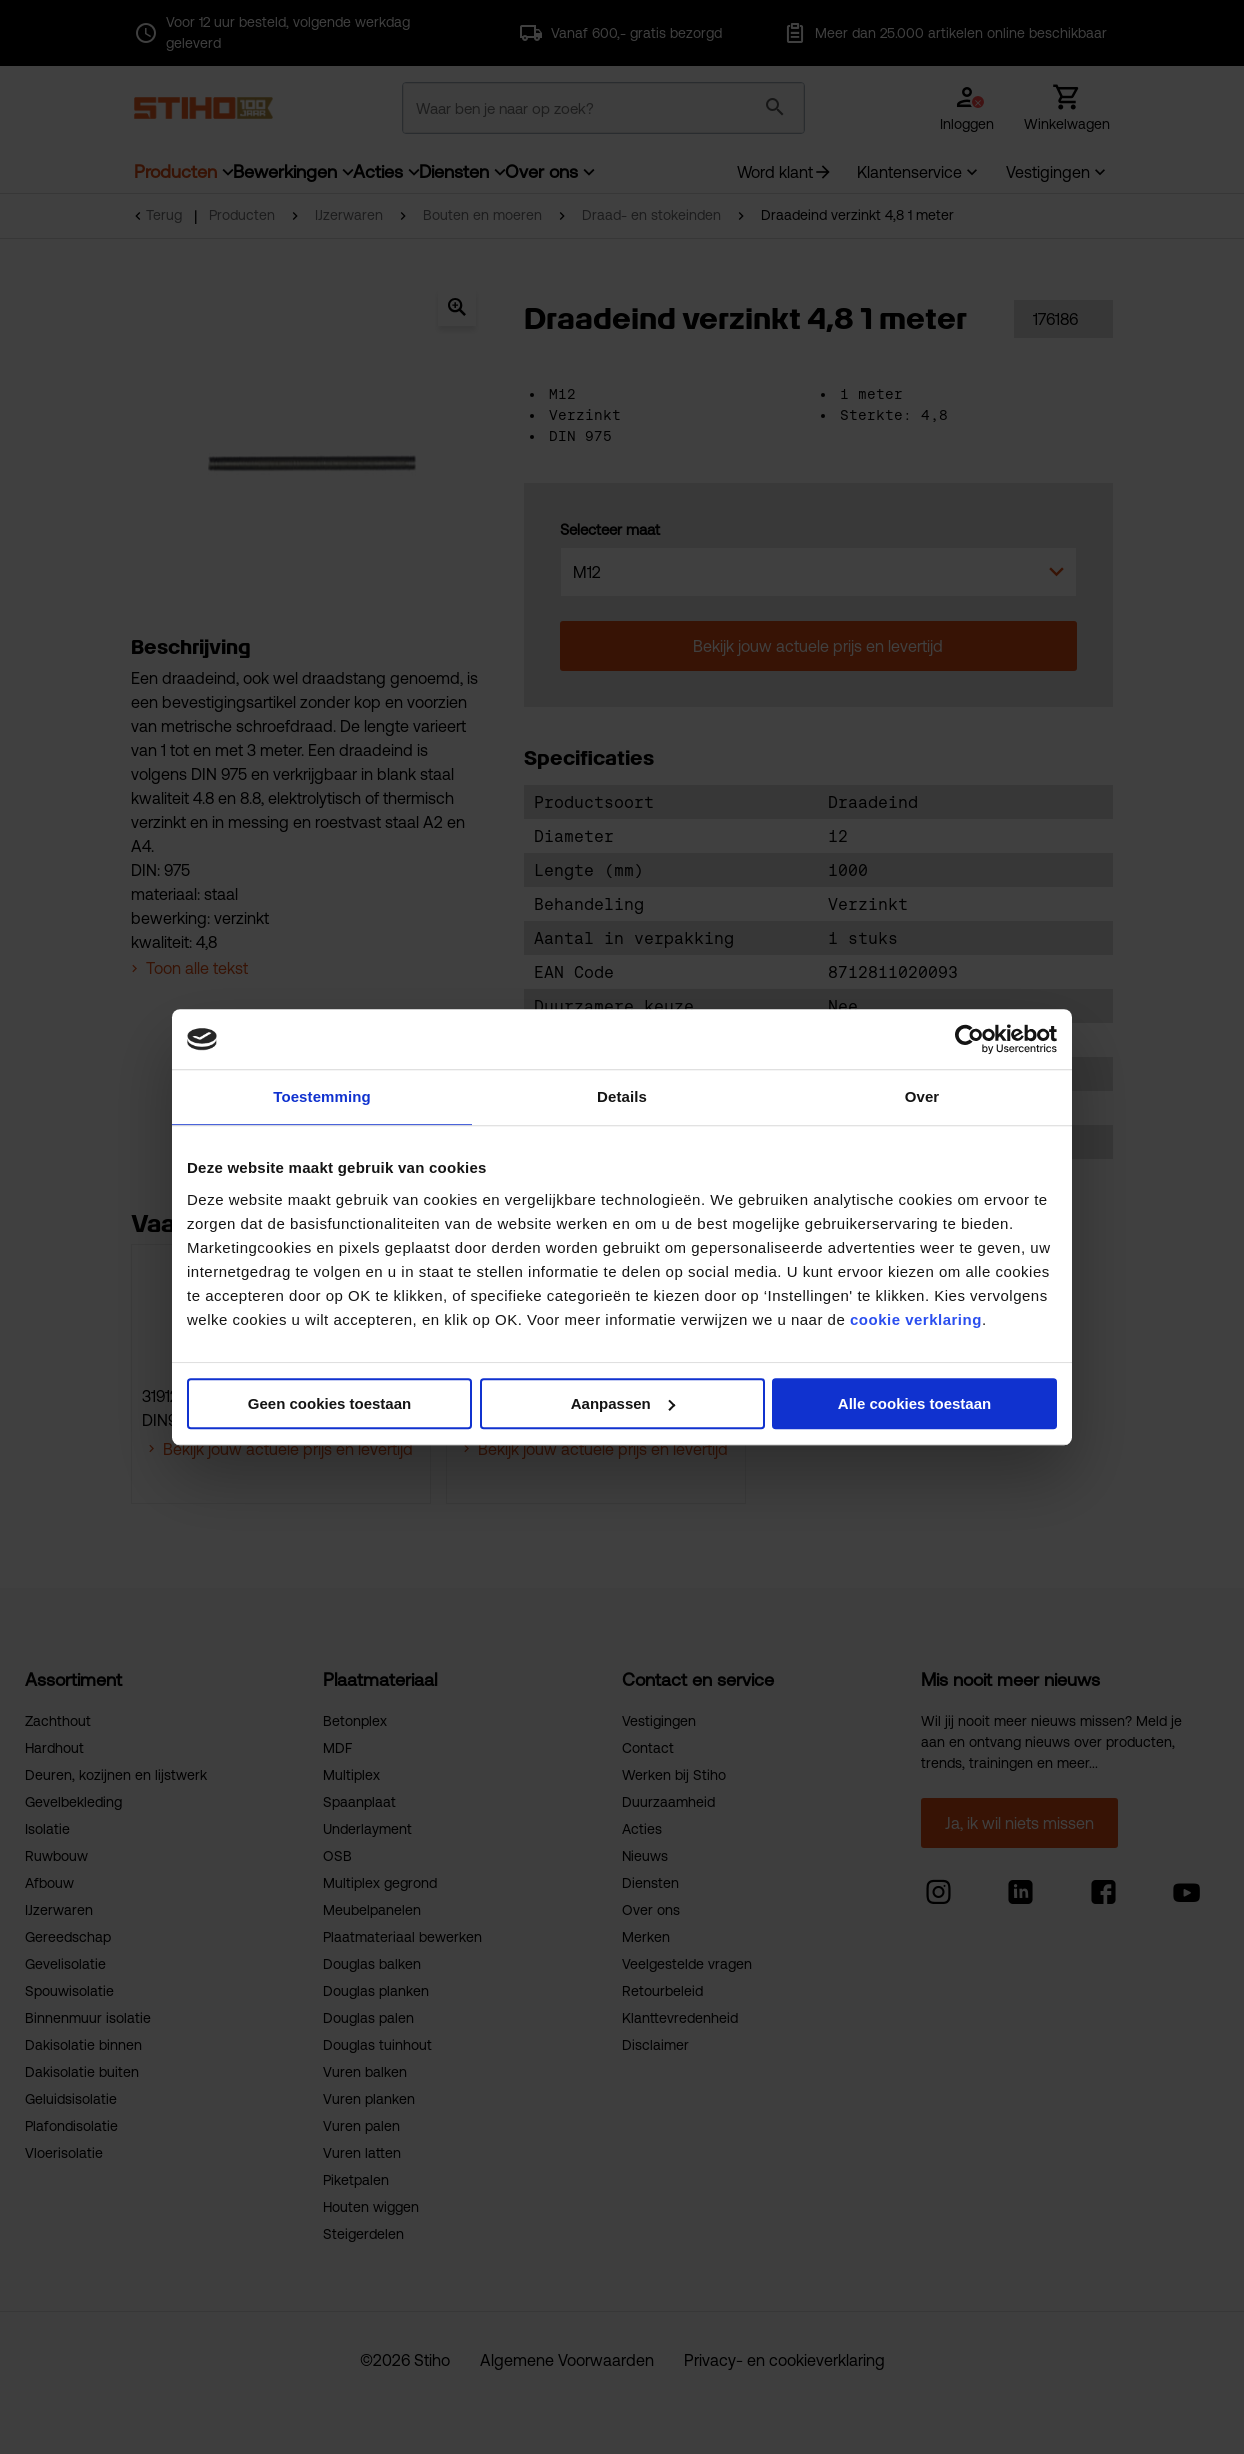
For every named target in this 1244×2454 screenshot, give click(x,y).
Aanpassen (623, 1403)
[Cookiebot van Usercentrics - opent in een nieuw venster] (969, 1039)
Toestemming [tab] (322, 1096)
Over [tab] (922, 1096)
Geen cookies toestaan (329, 1403)
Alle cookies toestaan (914, 1403)
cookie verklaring (916, 1319)
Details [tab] (622, 1096)
